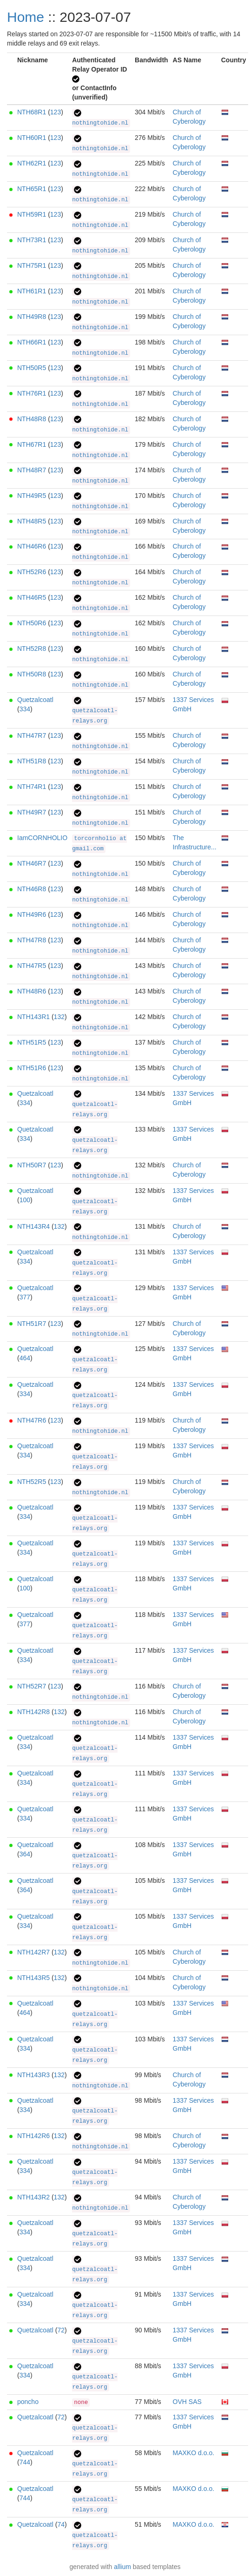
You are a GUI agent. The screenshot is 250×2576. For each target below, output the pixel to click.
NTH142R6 (33, 2135)
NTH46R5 (31, 597)
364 (25, 1854)
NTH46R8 (31, 889)
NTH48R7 (31, 470)
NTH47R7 (31, 735)
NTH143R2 (33, 2197)
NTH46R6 (31, 546)
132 (59, 1016)
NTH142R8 (33, 1711)
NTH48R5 (31, 521)
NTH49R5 (31, 495)
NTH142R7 (33, 1952)
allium (122, 2566)
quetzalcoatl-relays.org (95, 710)
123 (55, 112)
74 (61, 2524)
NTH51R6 (31, 1068)
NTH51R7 (31, 1323)
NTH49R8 (31, 316)
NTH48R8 (31, 419)
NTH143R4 (33, 1226)
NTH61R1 (31, 291)
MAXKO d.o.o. (193, 2453)
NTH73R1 (31, 240)
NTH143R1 (33, 1016)
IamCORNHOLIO (42, 837)
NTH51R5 (31, 1042)
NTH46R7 (31, 863)
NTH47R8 (31, 940)
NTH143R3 (33, 2075)
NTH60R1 (31, 137)
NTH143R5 (33, 1977)
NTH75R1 (31, 265)
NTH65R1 (31, 188)
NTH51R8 (31, 761)
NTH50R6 (31, 623)
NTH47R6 (31, 1420)
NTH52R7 (31, 1686)
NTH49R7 (31, 812)
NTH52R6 (31, 572)
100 (25, 1200)
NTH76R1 (31, 393)
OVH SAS (187, 2401)
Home (25, 17)
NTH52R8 (31, 648)
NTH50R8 (31, 674)
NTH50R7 (31, 1165)
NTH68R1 (31, 112)
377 (25, 1297)
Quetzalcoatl (35, 699)
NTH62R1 (31, 163)
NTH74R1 (31, 786)
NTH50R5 (31, 367)
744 (25, 2462)
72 (61, 2330)
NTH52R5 (31, 1481)
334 (25, 709)
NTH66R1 (31, 342)
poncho (28, 2401)
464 (25, 1358)
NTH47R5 (31, 965)
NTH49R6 (31, 914)
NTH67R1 (31, 444)
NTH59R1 (31, 214)
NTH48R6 (31, 991)
